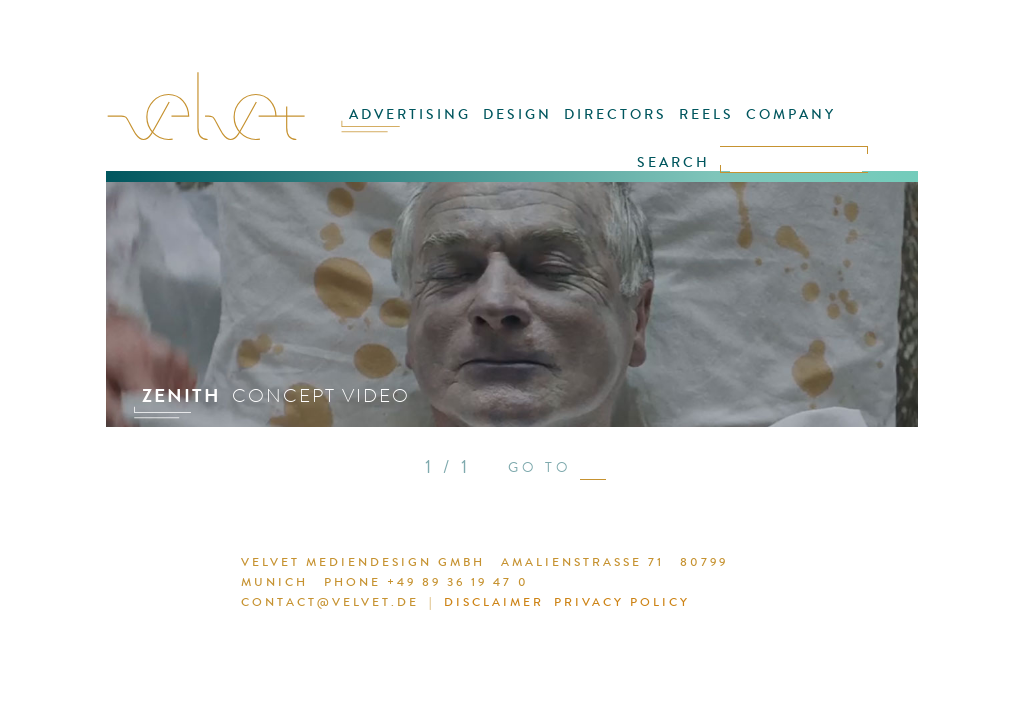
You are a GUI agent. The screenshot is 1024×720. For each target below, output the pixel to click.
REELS (706, 114)
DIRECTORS (615, 114)
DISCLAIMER (494, 602)
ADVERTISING (410, 114)
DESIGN (517, 114)
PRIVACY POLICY (622, 602)
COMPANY (791, 114)
